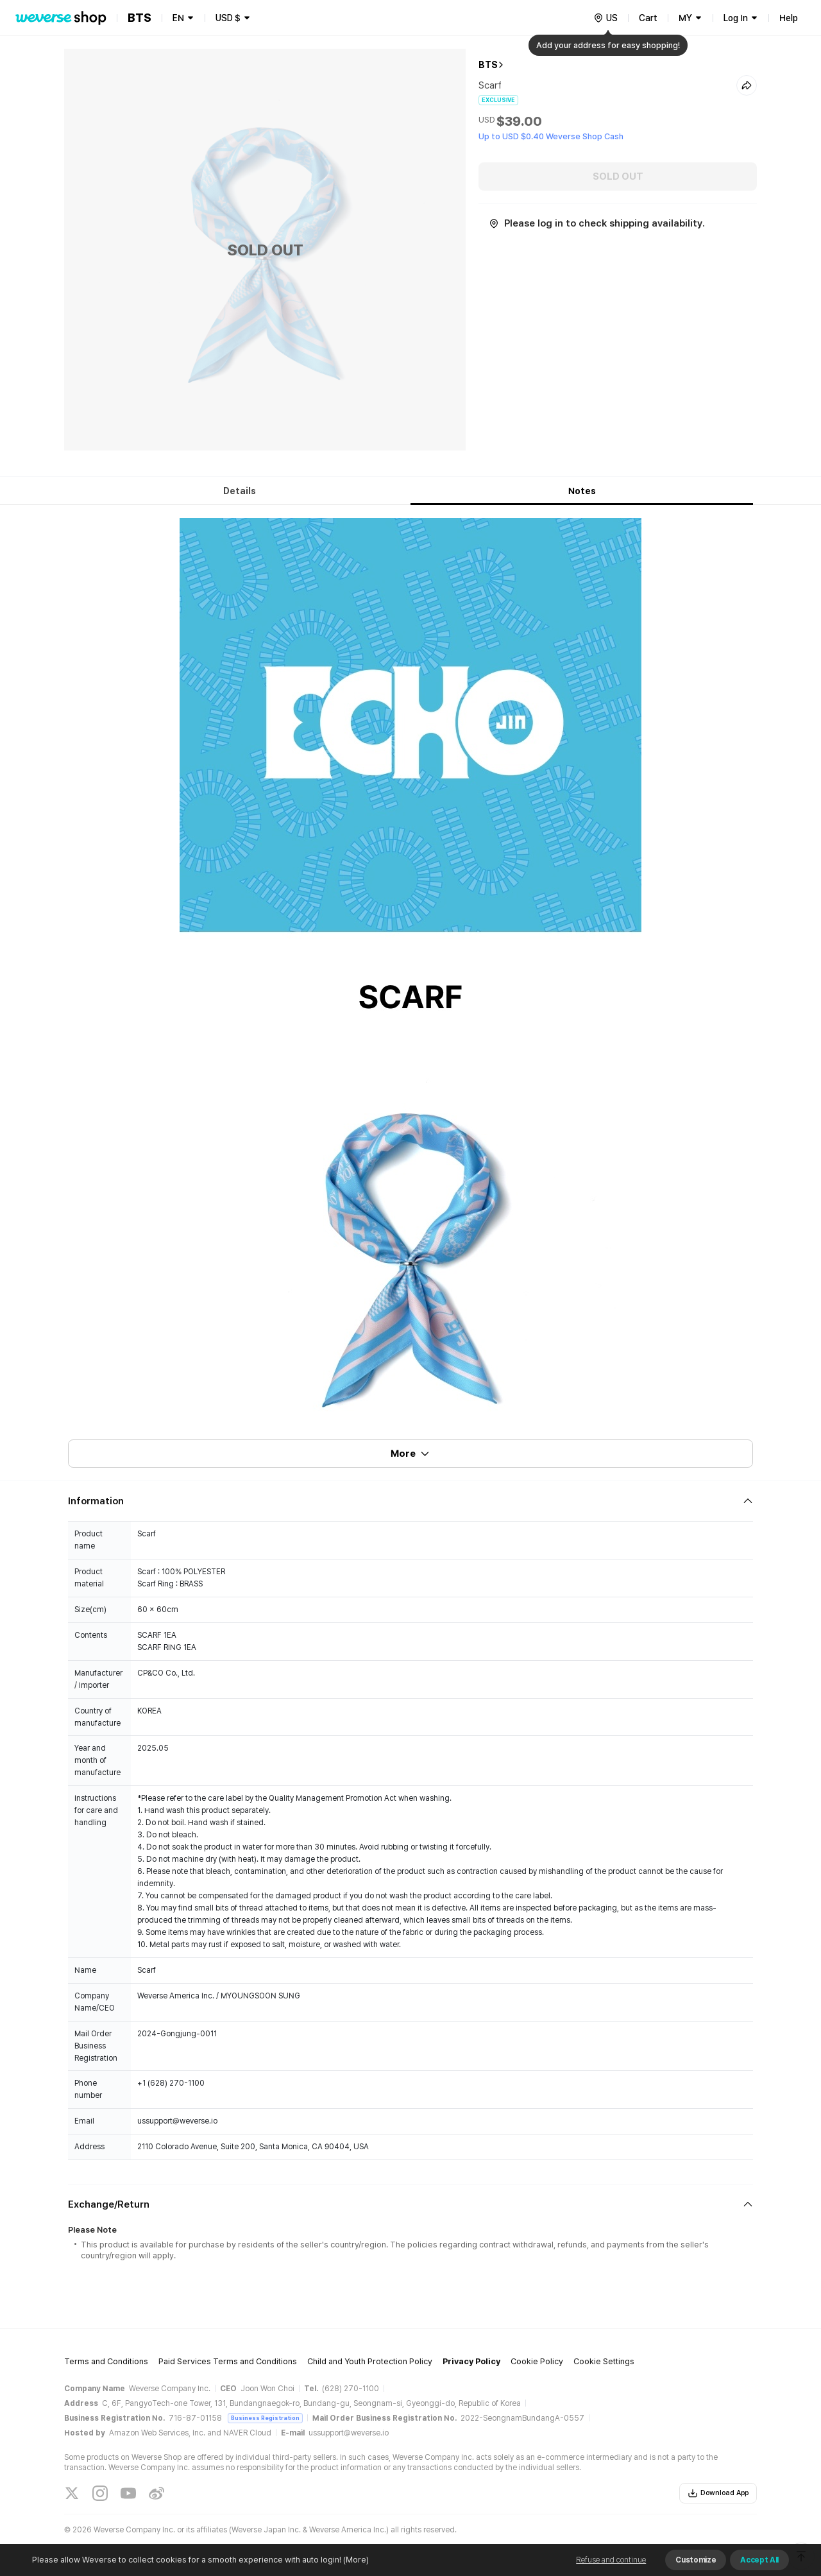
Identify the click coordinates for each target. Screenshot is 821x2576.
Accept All (759, 2559)
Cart (648, 18)
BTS (488, 65)
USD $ (228, 18)
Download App (718, 2493)
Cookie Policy (537, 2361)
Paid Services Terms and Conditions (227, 2361)
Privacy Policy (471, 2361)
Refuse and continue (611, 2559)
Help (788, 18)
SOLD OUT (618, 176)
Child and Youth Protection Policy (369, 2361)
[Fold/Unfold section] (410, 1501)
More (410, 1453)
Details (239, 491)
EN (178, 18)
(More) (355, 2559)
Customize (695, 2559)
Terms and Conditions (106, 2361)
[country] (605, 18)
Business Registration (265, 2417)
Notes (582, 491)
